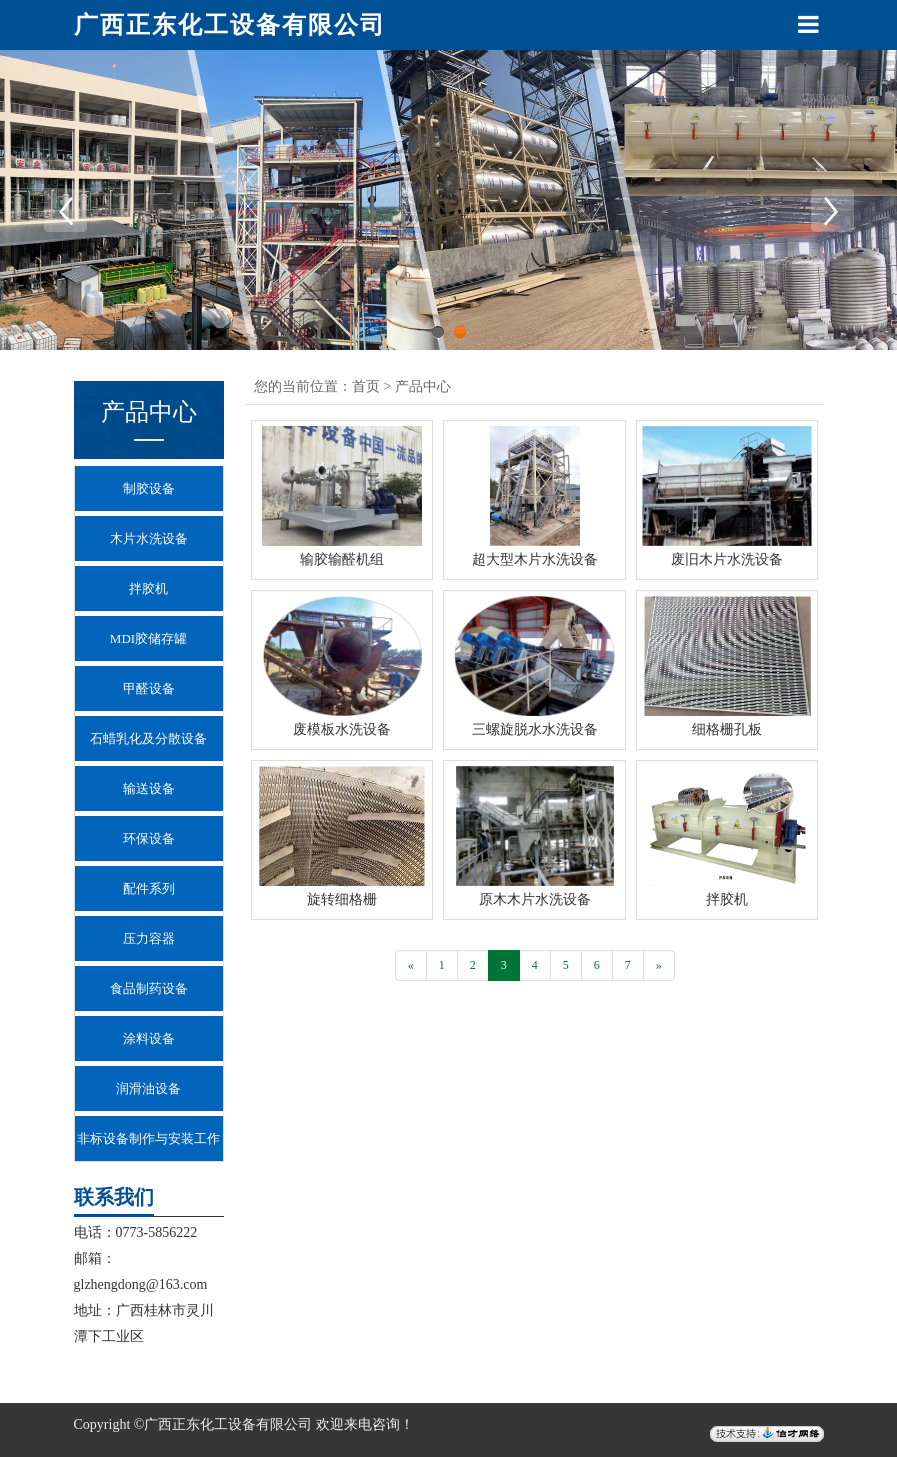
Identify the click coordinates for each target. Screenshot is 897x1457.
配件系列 (149, 888)
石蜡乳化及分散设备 (148, 738)
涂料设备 (149, 1038)
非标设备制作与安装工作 (148, 1138)
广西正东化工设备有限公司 (230, 25)
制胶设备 (149, 488)
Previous (65, 210)
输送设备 (149, 788)
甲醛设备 (149, 688)
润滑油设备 (148, 1088)
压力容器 (149, 938)
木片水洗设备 (149, 538)
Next (832, 210)
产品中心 (423, 386)
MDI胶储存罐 (148, 638)
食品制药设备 (149, 988)
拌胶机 (148, 588)
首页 (366, 386)
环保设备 (149, 838)
